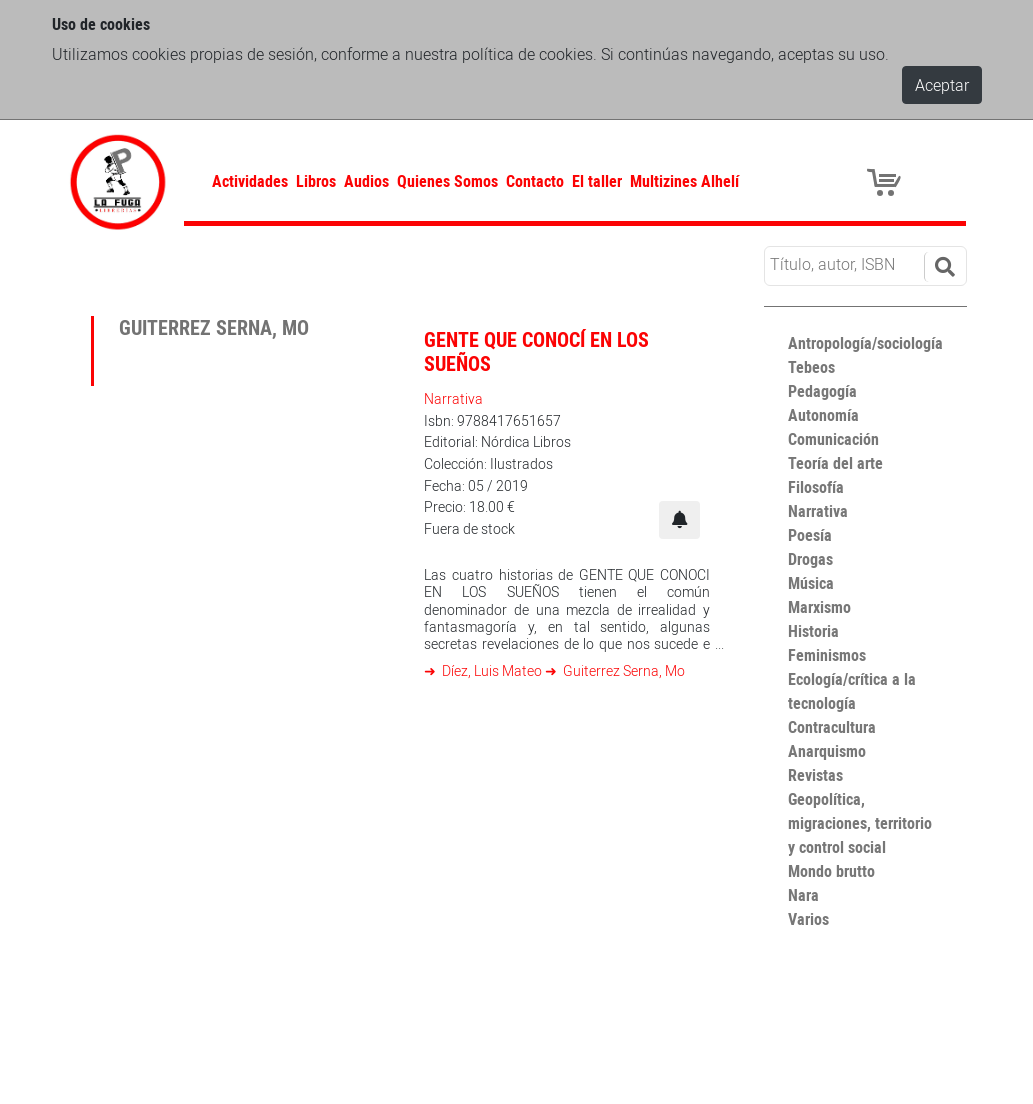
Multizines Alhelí (684, 181)
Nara (803, 895)
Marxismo (819, 607)
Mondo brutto (831, 871)
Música (811, 583)
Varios (808, 919)
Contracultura (832, 727)
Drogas (810, 559)
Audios (366, 181)
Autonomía (823, 415)
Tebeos (811, 367)
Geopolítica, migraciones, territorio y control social (860, 823)
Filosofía (816, 487)
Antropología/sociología (865, 343)
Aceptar (942, 85)
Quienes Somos (447, 181)
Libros (316, 181)
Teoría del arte (835, 463)
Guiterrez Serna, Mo (622, 670)
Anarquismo (827, 751)
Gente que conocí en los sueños (536, 351)
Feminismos (827, 655)
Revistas (815, 775)
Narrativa (453, 398)
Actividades (250, 181)
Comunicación (833, 439)
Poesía (810, 535)
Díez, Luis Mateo (492, 670)
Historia (813, 631)
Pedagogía (822, 391)
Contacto (535, 181)
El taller (597, 181)
